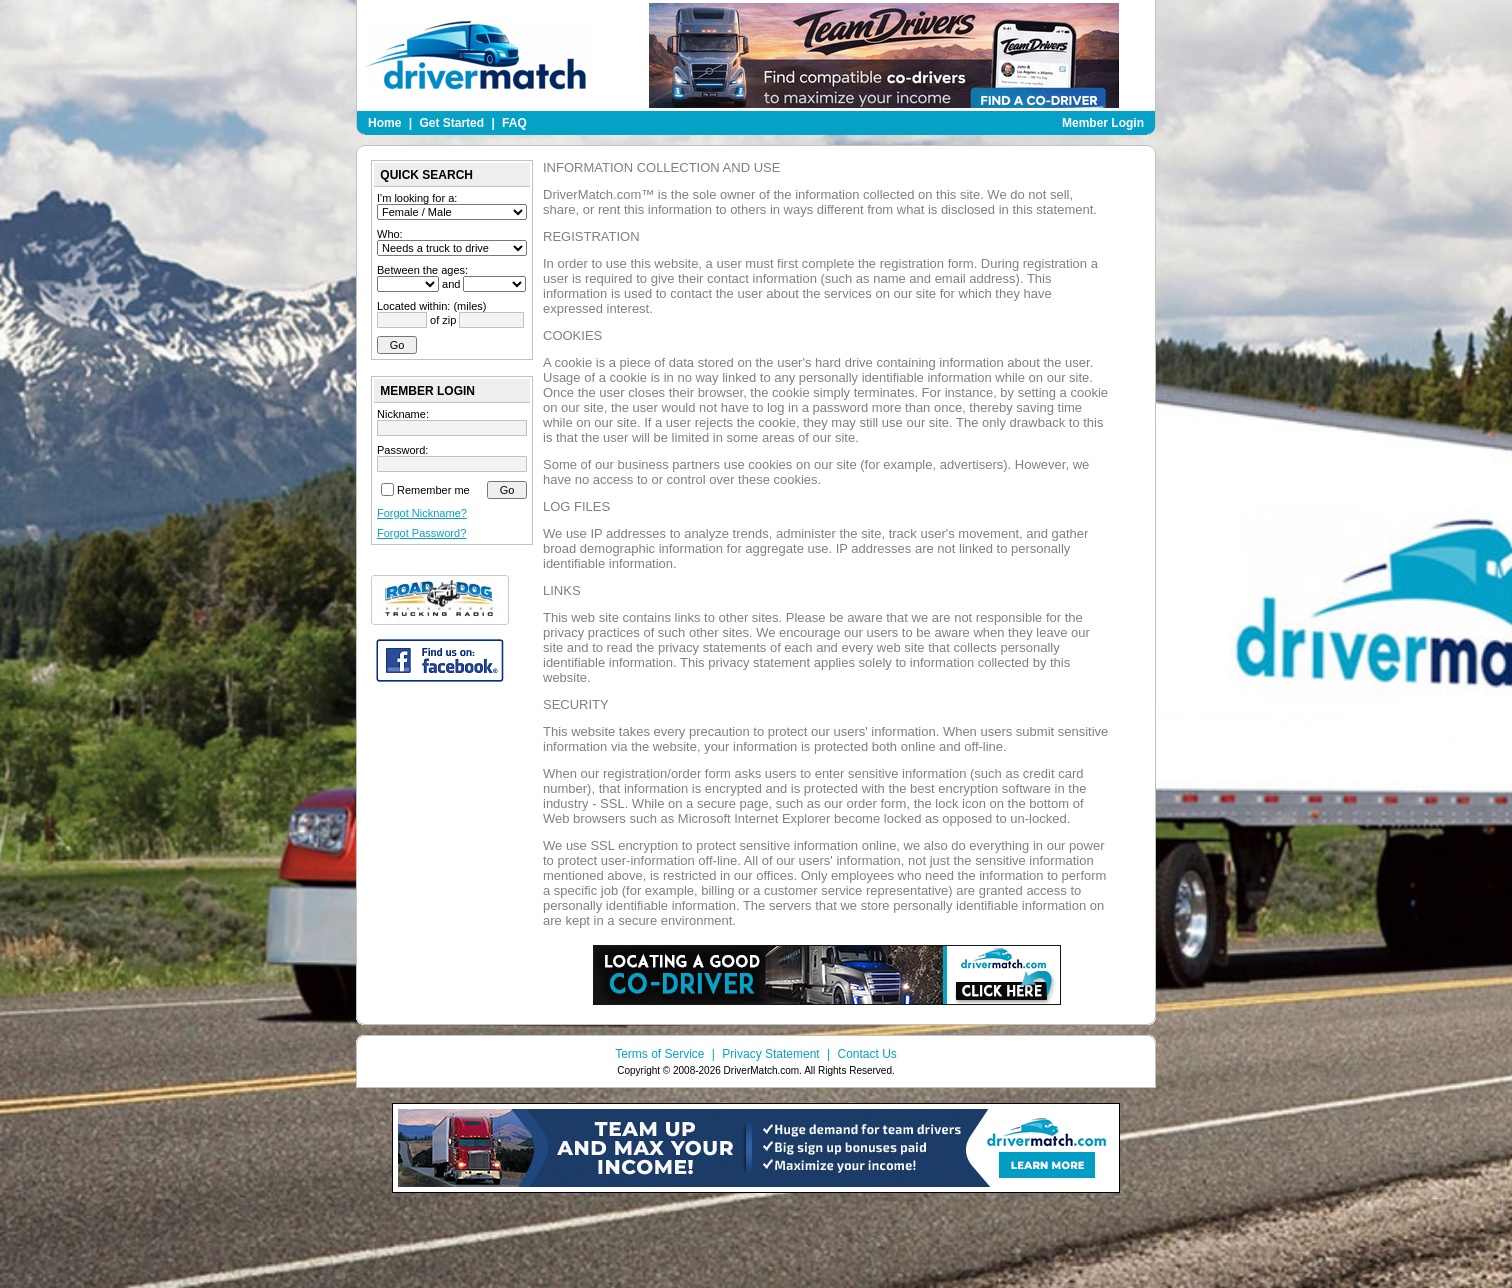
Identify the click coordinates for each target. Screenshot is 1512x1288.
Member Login (1103, 123)
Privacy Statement (770, 1054)
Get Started (451, 123)
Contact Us (866, 1054)
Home (384, 123)
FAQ (514, 123)
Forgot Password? (421, 533)
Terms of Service (659, 1054)
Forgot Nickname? (422, 513)
